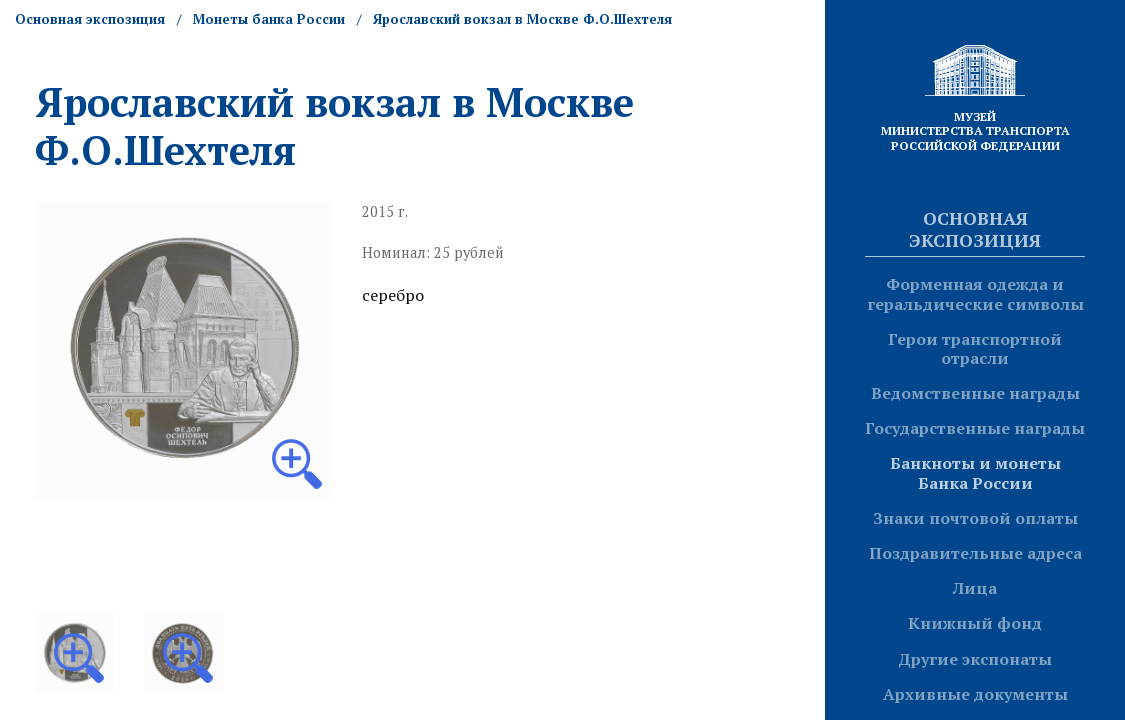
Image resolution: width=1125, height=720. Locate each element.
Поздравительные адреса (975, 553)
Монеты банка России (269, 19)
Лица (975, 588)
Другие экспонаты (975, 659)
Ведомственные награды (975, 393)
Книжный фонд (975, 623)
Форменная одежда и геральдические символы (975, 293)
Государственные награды (975, 428)
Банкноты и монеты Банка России (975, 472)
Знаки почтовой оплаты (975, 518)
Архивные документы (975, 694)
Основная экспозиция (975, 229)
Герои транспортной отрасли (975, 348)
